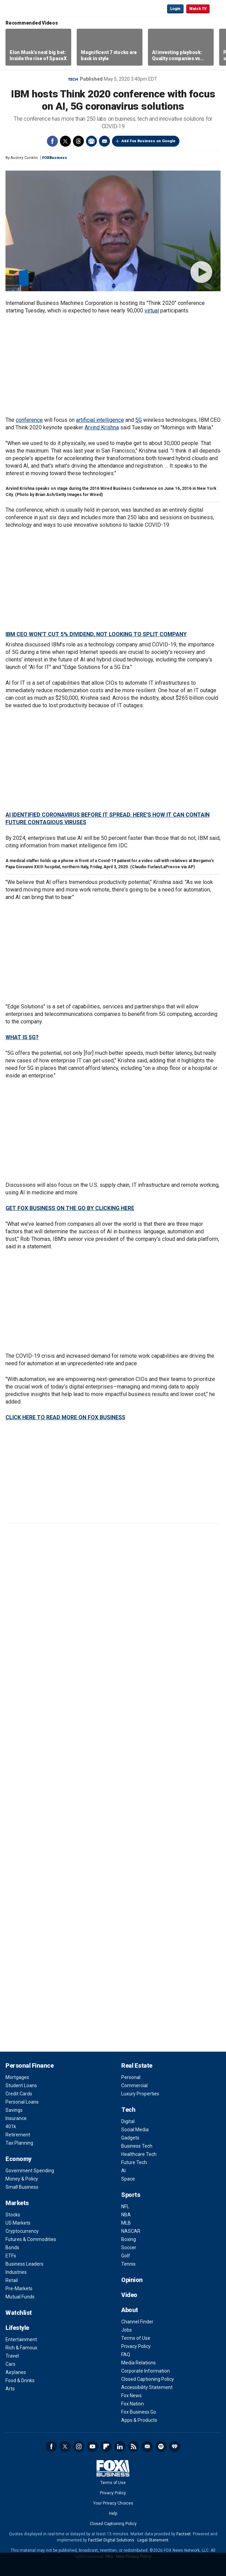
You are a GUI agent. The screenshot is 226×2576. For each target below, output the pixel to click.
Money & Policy (21, 2179)
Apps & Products (139, 2420)
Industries (16, 2272)
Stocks (12, 2214)
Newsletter (147, 2446)
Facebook (52, 141)
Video (129, 2294)
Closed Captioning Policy (147, 2379)
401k (10, 2126)
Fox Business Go (138, 2412)
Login (175, 8)
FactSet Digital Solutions (111, 2540)
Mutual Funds (20, 2296)
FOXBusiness (54, 158)
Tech (73, 79)
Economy (18, 2158)
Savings (14, 2110)
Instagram (78, 2446)
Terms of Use (135, 2338)
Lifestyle (17, 2327)
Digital (128, 2121)
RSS (133, 2446)
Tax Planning (19, 2143)
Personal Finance (29, 2065)
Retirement (17, 2134)
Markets (17, 2202)
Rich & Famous (21, 2347)
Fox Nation (132, 2403)
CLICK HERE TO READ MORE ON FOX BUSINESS (65, 1417)
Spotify (160, 2446)
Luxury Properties (140, 2093)
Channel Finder (137, 2321)
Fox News (131, 2395)
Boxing (128, 2239)
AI (123, 2170)
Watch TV (197, 8)
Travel (12, 2356)
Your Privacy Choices (113, 2503)
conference (29, 420)
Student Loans (21, 2085)
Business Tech (136, 2146)
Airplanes (15, 2372)
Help (113, 2513)
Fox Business (27, 8)
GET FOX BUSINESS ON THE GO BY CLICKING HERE (69, 1208)
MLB (126, 2223)
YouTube (92, 2446)
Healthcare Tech (138, 2154)
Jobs (126, 2330)
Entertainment (21, 2339)
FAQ (125, 2354)
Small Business (21, 2187)
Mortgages (17, 2077)
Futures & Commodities (30, 2239)
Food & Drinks (20, 2380)
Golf (125, 2255)
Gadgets (130, 2138)
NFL (125, 2206)
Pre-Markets (19, 2288)
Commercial (134, 2085)
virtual (152, 310)
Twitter (65, 141)
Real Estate (136, 2065)
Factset (183, 2534)
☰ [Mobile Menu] (218, 8)
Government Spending (29, 2170)
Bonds (12, 2247)
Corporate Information (145, 2371)
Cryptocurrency (22, 2231)
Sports (130, 2194)
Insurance (16, 2118)
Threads (78, 141)
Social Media (135, 2129)
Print (91, 141)
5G (138, 420)
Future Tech (134, 2162)
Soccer (128, 2247)
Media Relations (138, 2362)
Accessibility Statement (147, 2387)
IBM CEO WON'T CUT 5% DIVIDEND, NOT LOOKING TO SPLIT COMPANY (96, 634)
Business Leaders (24, 2264)
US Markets (17, 2223)
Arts (10, 2388)
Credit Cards (18, 2093)
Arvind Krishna (102, 427)
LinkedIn (119, 2446)
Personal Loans (22, 2102)
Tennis (128, 2264)
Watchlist (18, 2312)
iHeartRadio (174, 2446)
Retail (11, 2280)
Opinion (132, 2279)
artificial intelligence (100, 420)
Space (128, 2179)
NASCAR (130, 2231)
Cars (10, 2364)
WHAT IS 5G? (22, 1037)
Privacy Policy (136, 2346)
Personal (130, 2077)
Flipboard (106, 2446)
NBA (126, 2214)
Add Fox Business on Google (148, 141)
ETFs (10, 2255)
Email (104, 141)
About (129, 2309)
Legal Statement (152, 2540)
